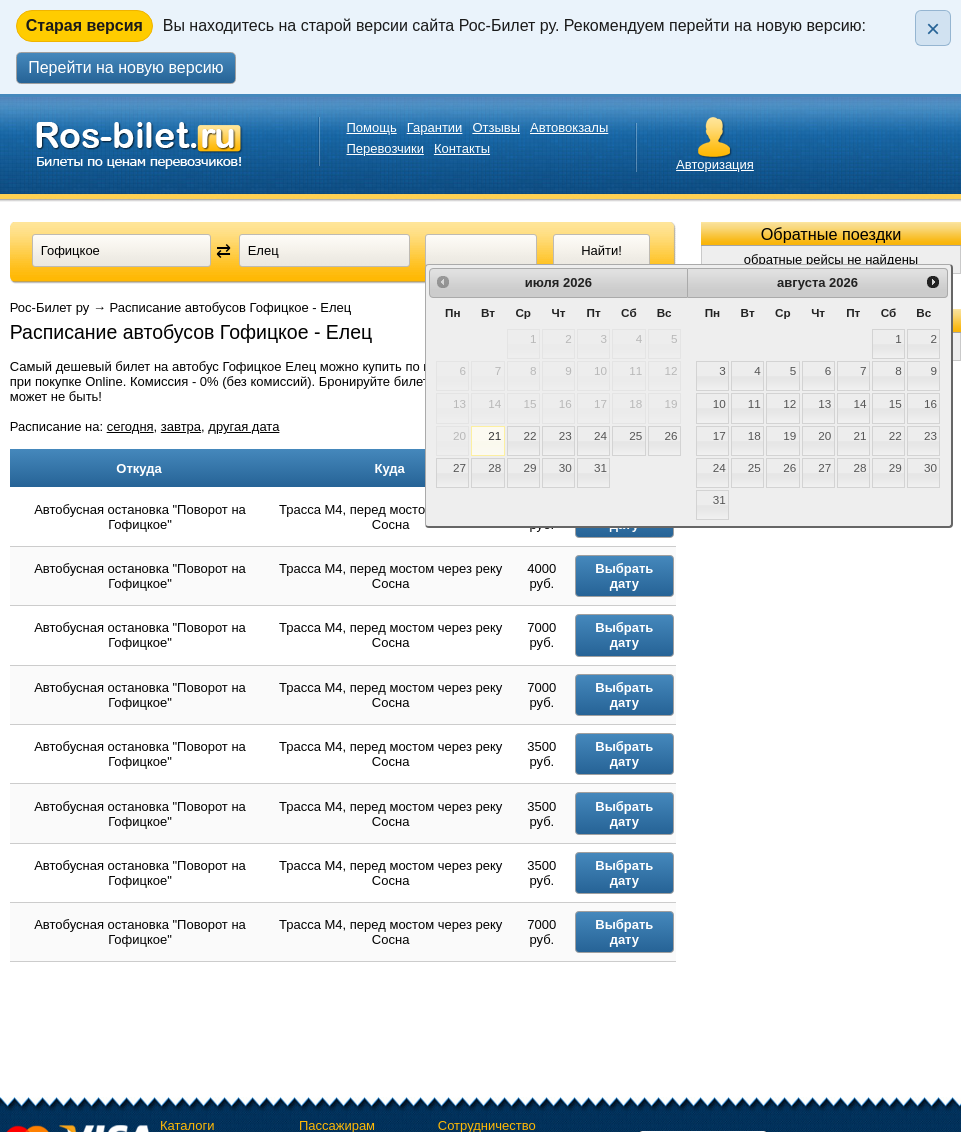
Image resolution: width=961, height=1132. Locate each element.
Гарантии (435, 127)
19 (789, 435)
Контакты (462, 148)
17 (719, 435)
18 (754, 435)
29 (530, 467)
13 (824, 403)
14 (860, 403)
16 (930, 403)
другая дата (243, 426)
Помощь (372, 127)
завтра (181, 426)
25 (635, 435)
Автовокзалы (569, 127)
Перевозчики (385, 148)
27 (459, 467)
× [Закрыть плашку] (933, 28)
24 (600, 435)
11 (754, 403)
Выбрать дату (633, 580)
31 (600, 467)
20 (824, 435)
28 (494, 467)
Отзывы (496, 127)
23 (565, 435)
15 (895, 403)
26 (670, 435)
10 (719, 403)
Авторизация (715, 164)
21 (494, 435)
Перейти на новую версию (125, 67)
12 (789, 403)
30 (565, 467)
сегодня (130, 426)
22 (530, 435)
